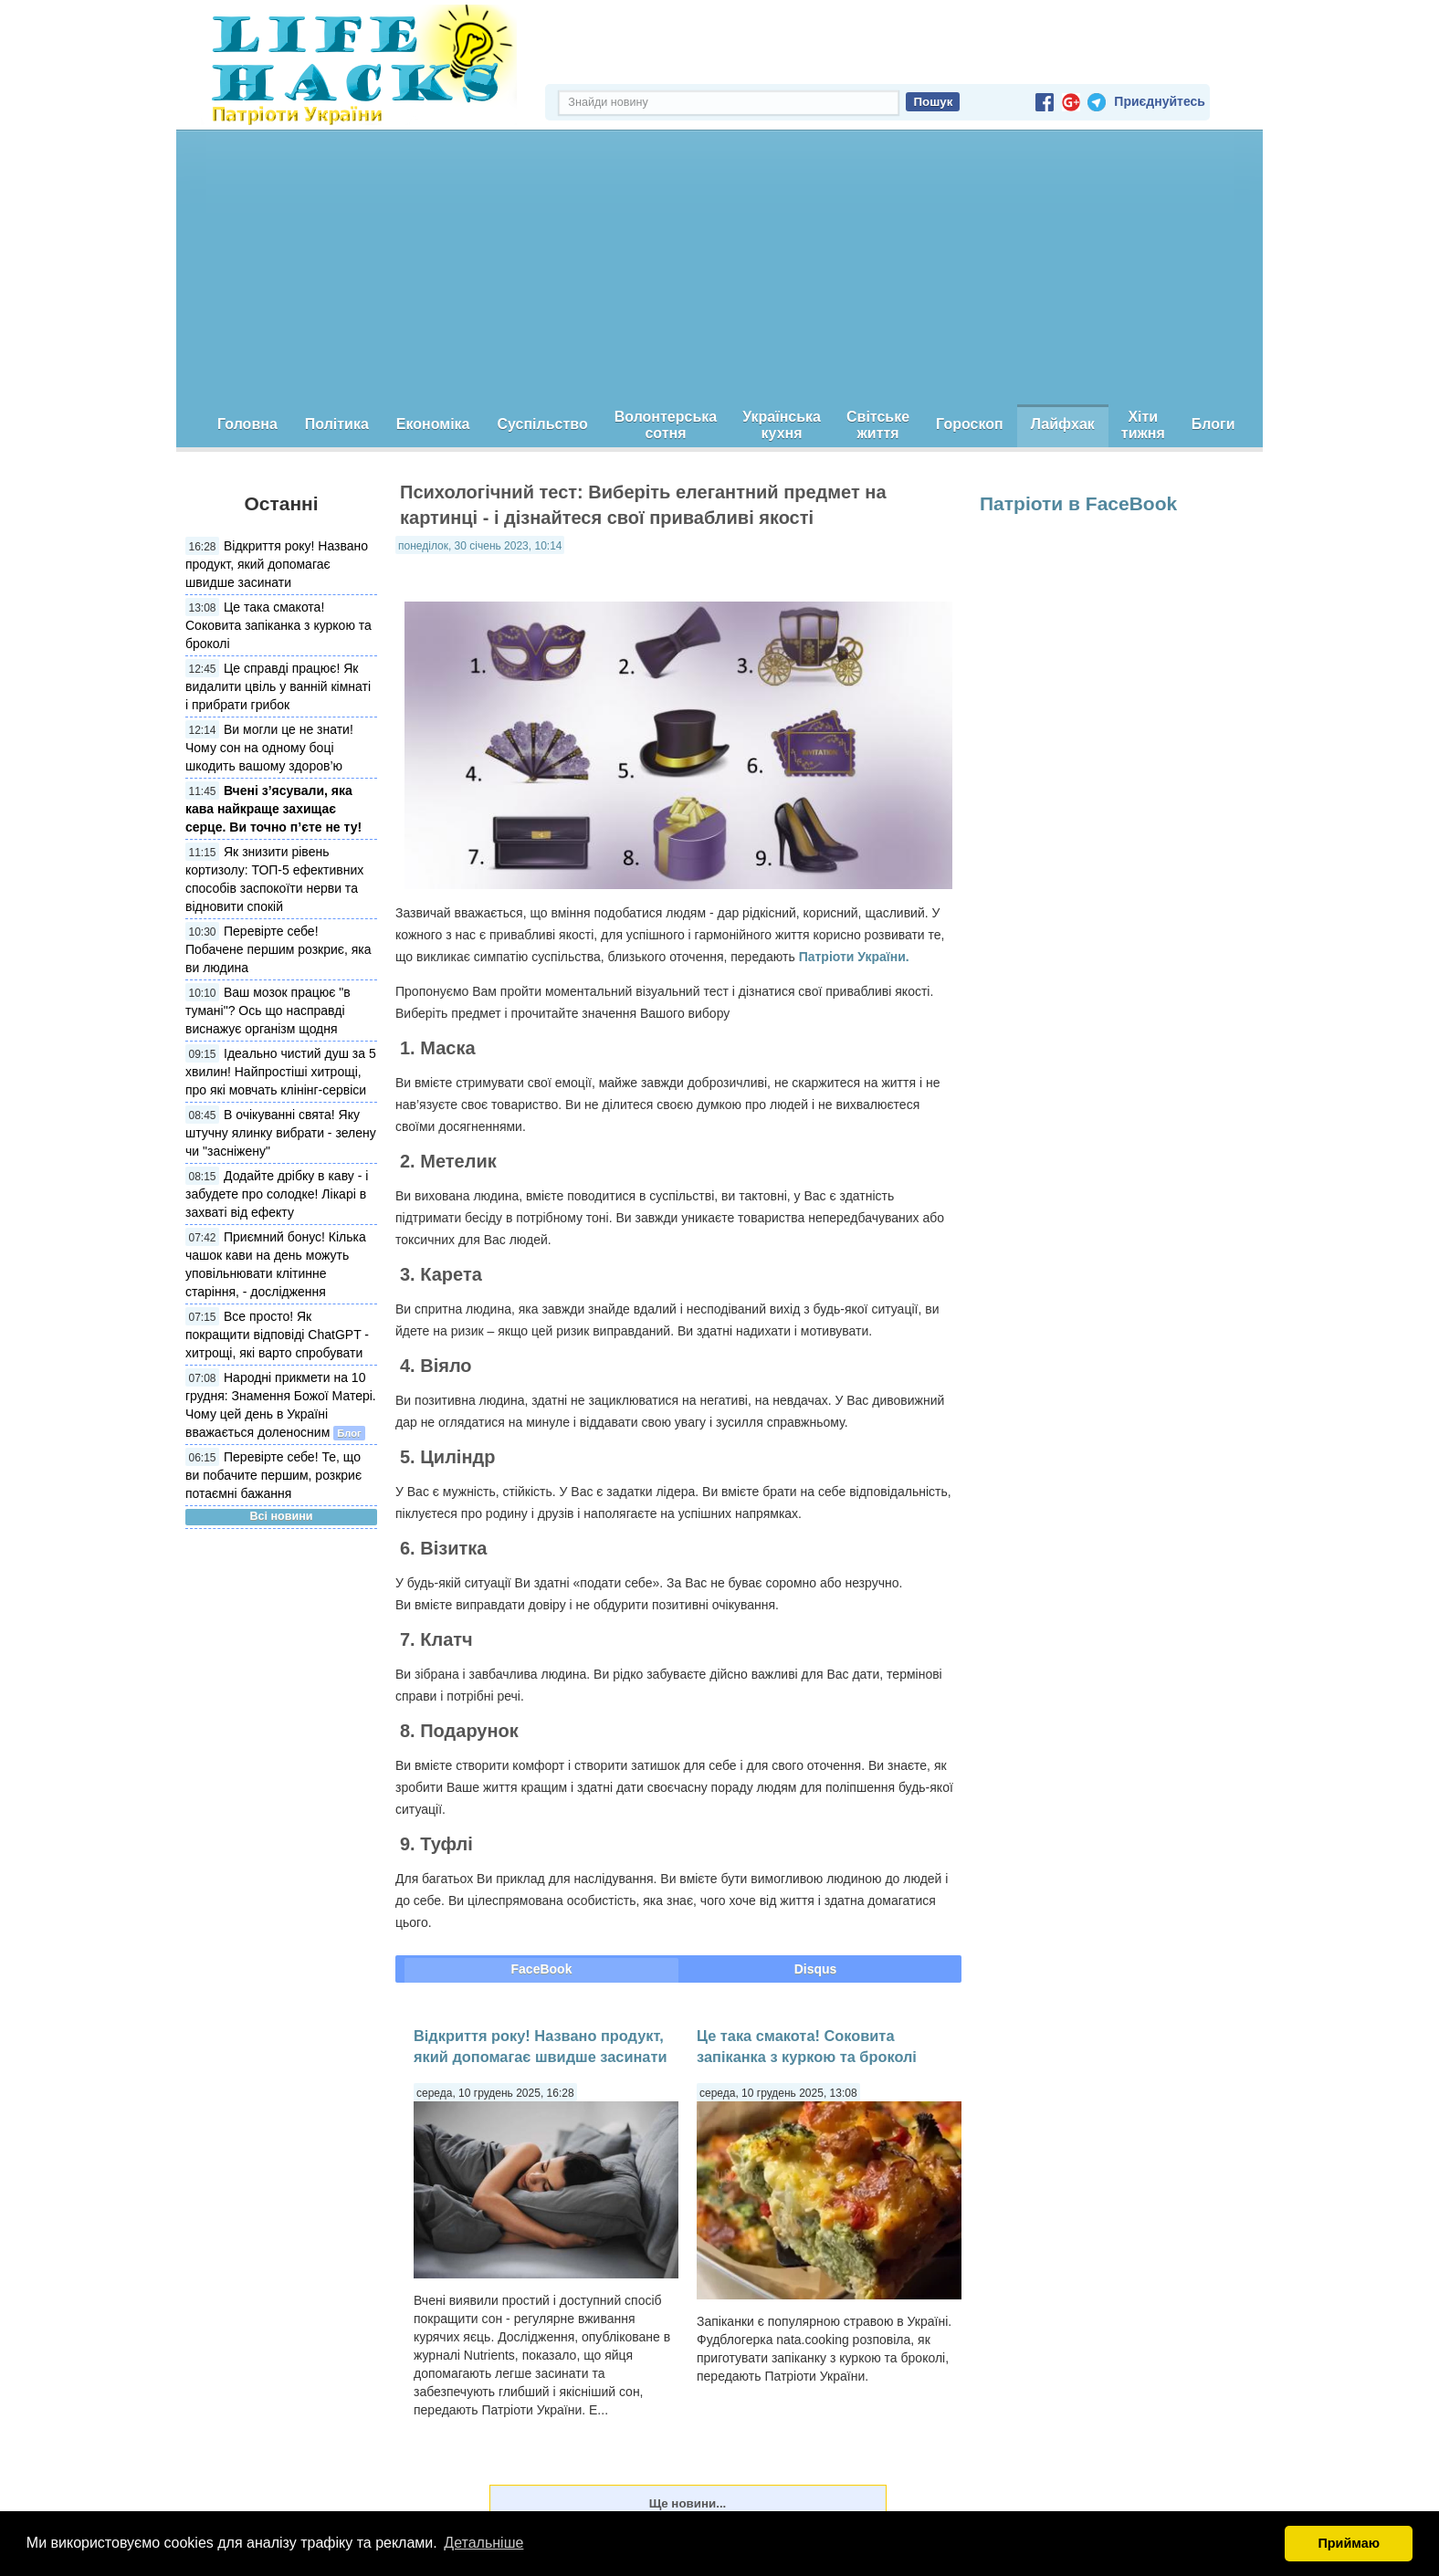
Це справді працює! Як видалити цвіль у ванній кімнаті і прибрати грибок (278, 686)
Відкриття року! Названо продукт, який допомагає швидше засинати (276, 564)
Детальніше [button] (483, 2542)
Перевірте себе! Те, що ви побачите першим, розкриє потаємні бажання (273, 1475)
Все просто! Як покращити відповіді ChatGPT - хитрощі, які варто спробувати (277, 1334)
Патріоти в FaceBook (1078, 503)
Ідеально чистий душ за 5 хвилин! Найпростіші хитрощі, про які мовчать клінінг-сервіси (280, 1071)
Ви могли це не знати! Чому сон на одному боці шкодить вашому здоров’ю (269, 747)
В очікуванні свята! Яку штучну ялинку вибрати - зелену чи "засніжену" (280, 1132)
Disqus (815, 1969)
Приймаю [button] (1349, 2543)
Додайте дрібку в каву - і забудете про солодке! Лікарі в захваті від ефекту (276, 1194)
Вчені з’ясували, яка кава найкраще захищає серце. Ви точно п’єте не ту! (273, 808)
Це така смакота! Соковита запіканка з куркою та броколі (278, 625)
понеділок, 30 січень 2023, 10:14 (480, 545)
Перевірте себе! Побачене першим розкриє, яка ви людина (278, 949)
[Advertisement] (719, 267)
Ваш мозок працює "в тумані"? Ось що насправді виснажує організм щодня (268, 1010)
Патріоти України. (854, 956)
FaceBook (541, 1969)
